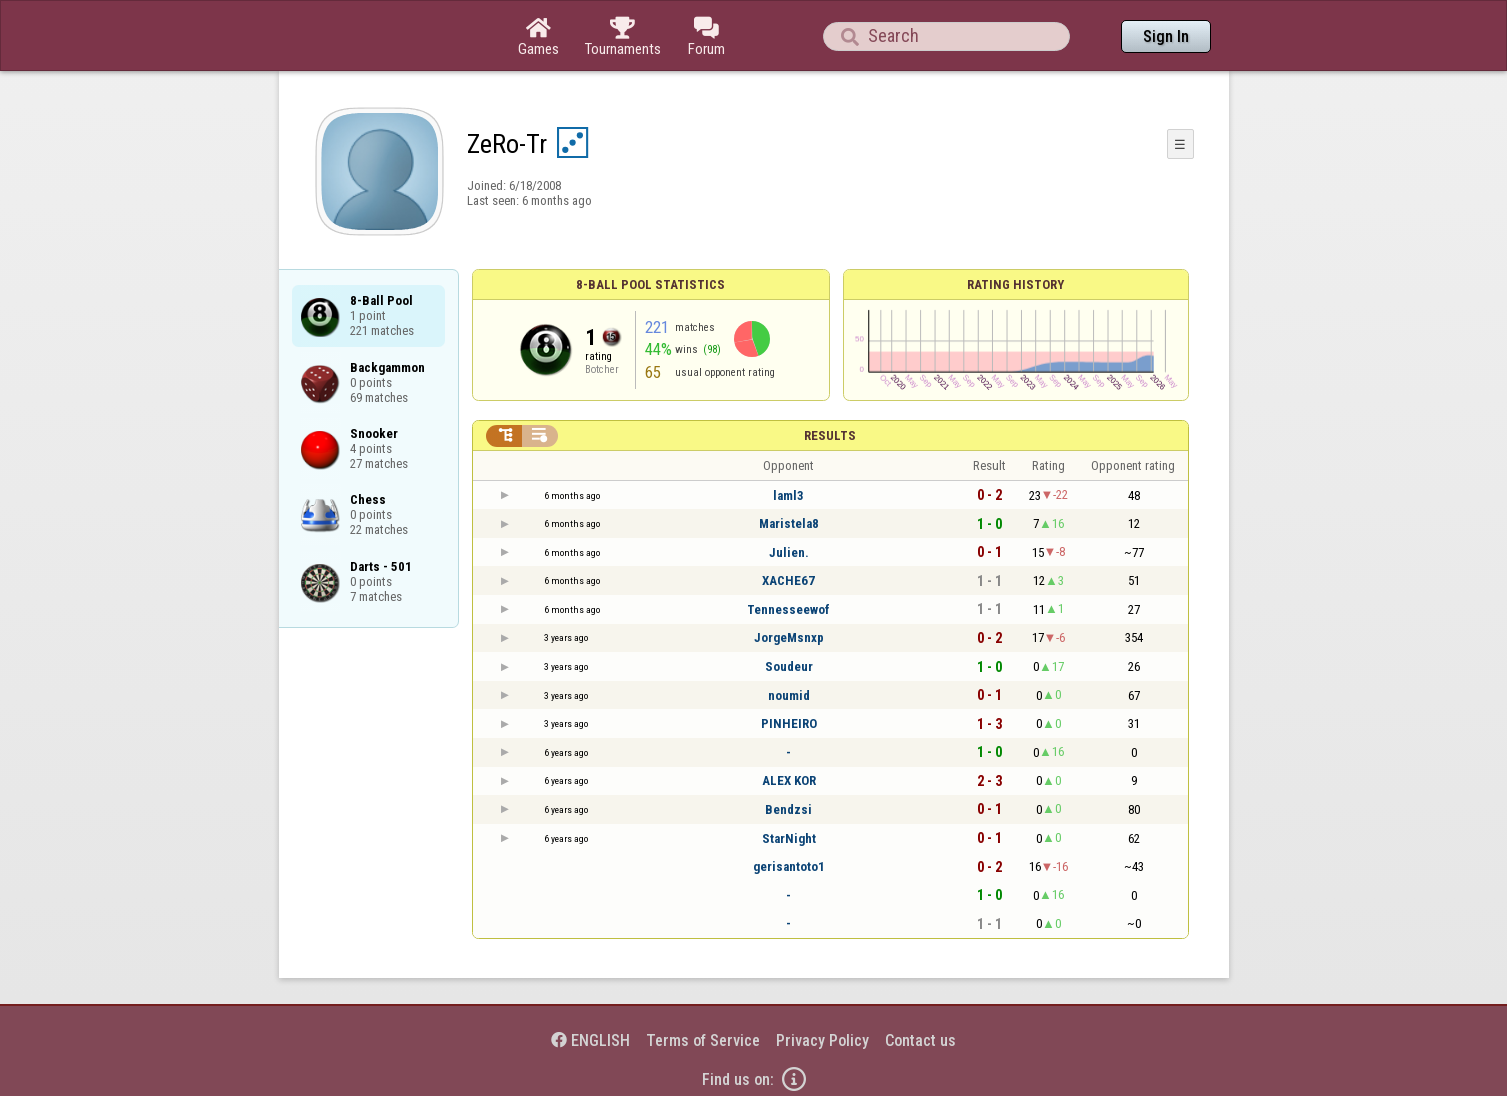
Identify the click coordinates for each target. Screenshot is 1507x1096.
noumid (789, 695)
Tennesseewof (788, 609)
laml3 (788, 495)
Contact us (920, 1040)
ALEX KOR (789, 780)
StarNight (789, 838)
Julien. (789, 552)
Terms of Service (703, 1040)
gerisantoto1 (789, 866)
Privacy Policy (822, 1040)
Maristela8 (789, 523)
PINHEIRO (789, 723)
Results (830, 435)
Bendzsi (788, 809)
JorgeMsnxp (789, 637)
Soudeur (789, 666)
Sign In (1166, 36)
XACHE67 (788, 580)
